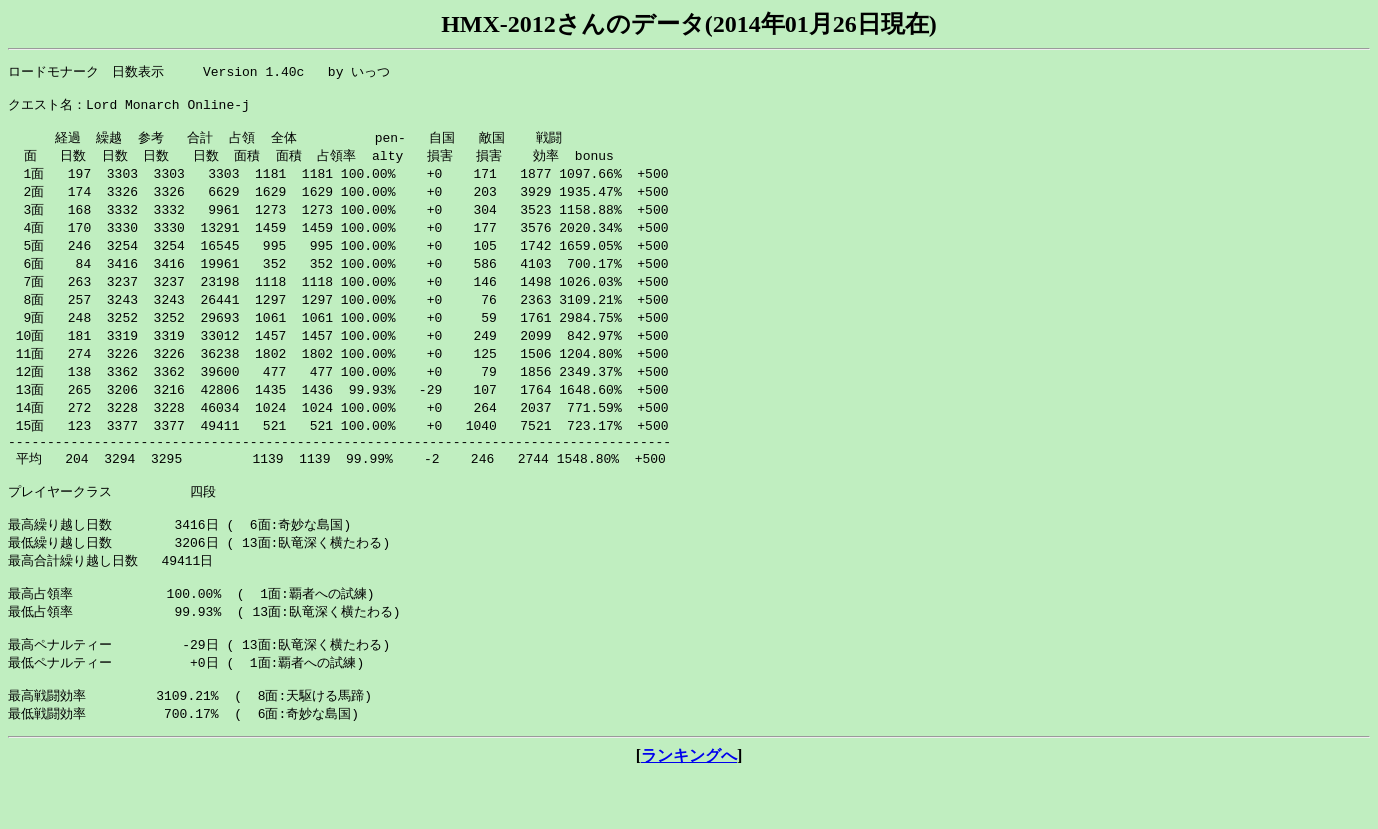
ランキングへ (689, 809)
